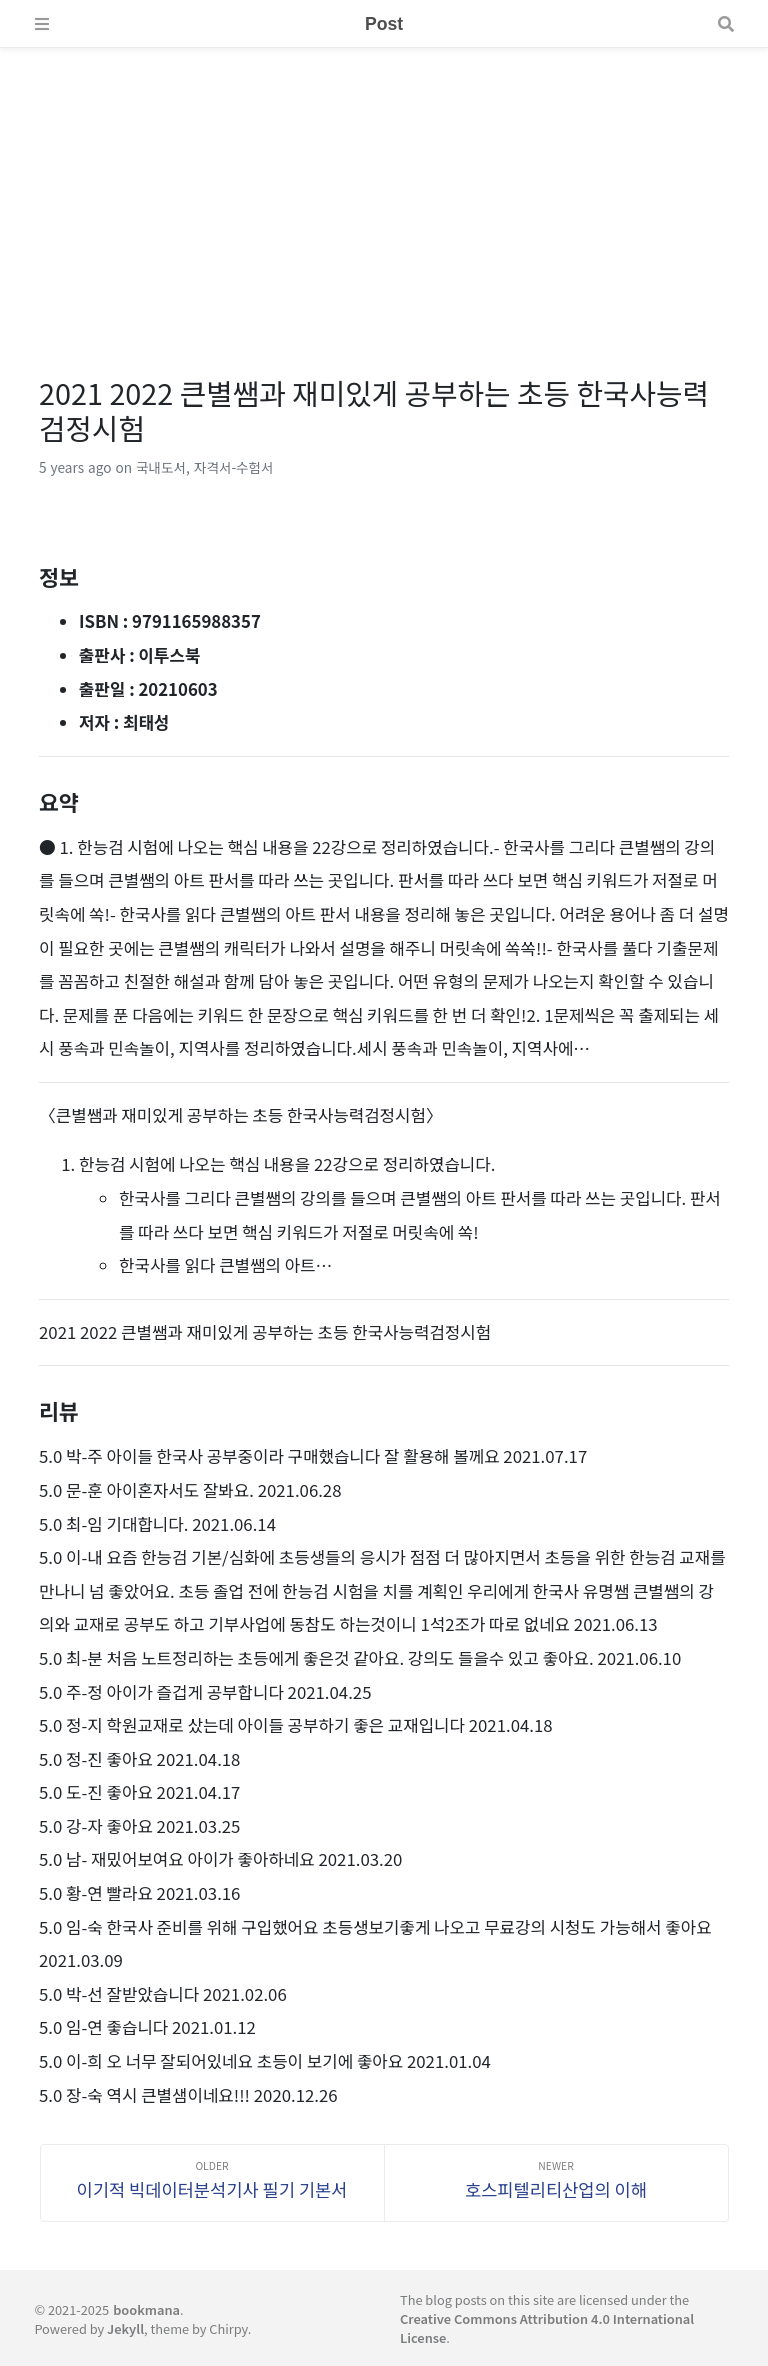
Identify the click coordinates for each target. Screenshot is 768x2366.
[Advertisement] (384, 188)
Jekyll (125, 2328)
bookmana (146, 2309)
